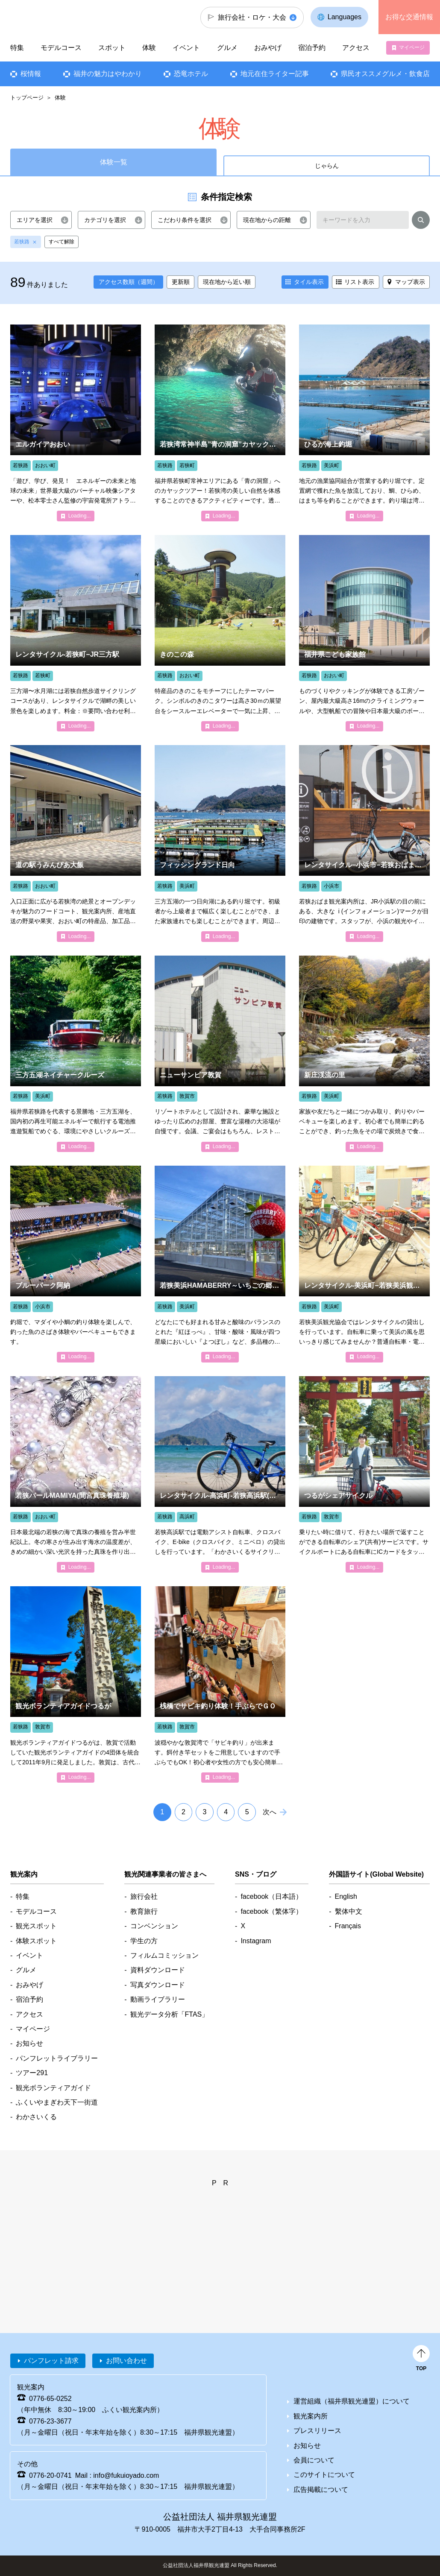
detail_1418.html (75, 1474)
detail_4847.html (364, 843)
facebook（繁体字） (271, 1911)
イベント (186, 47)
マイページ (412, 47)
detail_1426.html (220, 633)
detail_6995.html (220, 423)
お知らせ (29, 2043)
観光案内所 (310, 2416)
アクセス (356, 47)
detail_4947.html (75, 1684)
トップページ (27, 97)
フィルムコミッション (164, 1955)
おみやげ (268, 47)
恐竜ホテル (191, 73)
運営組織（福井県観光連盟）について (351, 2401)
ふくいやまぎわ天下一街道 (57, 2102)
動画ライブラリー (157, 1999)
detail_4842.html (75, 633)
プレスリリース (317, 2430)
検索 (421, 221)
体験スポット (36, 1940)
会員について (313, 2460)
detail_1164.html (75, 423)
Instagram (256, 1940)
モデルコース (61, 47)
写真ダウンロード (157, 1984)
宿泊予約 (312, 47)
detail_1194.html (364, 633)
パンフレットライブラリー (57, 2058)
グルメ (227, 47)
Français (348, 1926)
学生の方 (144, 1940)
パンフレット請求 (51, 2360)
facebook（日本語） (271, 1896)
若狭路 (21, 242)
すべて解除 (61, 242)
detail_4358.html (220, 1054)
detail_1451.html (364, 1054)
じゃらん (327, 165)
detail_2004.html (75, 1264)
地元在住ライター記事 (274, 73)
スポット (112, 47)
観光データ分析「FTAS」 (169, 2014)
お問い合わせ (126, 2360)
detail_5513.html (220, 1264)
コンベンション (154, 1926)
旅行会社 (144, 1896)
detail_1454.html (220, 843)
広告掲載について (320, 2489)
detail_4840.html (364, 1474)
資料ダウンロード (157, 1970)
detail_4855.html (220, 1474)
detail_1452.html (364, 423)
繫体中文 (348, 1911)
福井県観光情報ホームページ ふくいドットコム (57, 17)
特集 (17, 47)
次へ (269, 1812)
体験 (149, 47)
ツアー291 (32, 2072)
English (346, 1896)
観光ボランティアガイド (53, 2087)
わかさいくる (36, 2116)
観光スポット (36, 1926)
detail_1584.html (75, 843)
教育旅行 (144, 1911)
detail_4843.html (364, 1264)
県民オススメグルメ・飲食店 (385, 73)
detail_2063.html (220, 1684)
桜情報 (31, 73)
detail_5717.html (75, 1054)
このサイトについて (324, 2474)
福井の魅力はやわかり (107, 73)
